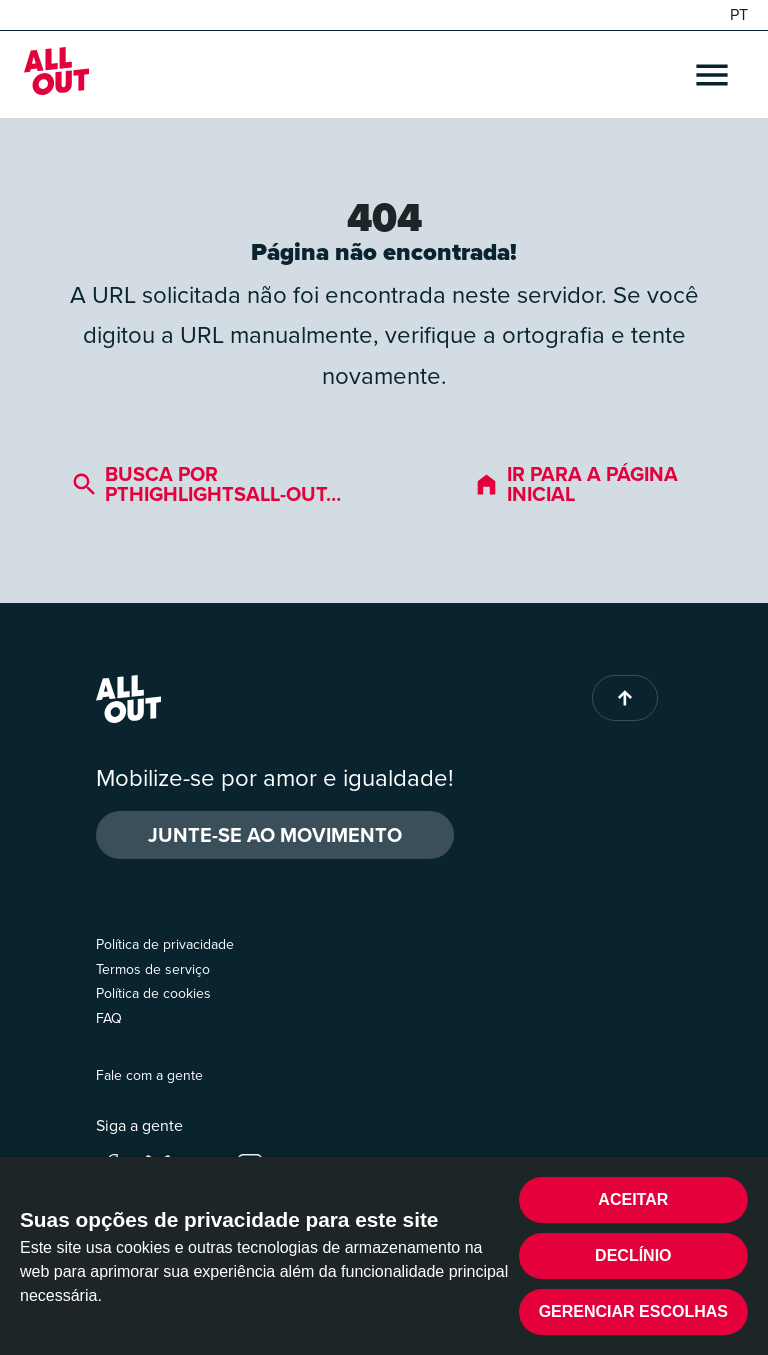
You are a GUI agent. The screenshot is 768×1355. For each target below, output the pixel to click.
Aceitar (633, 1199)
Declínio (633, 1255)
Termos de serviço (153, 969)
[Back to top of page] (625, 698)
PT (739, 15)
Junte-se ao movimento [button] (275, 835)
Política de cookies (153, 993)
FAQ (109, 1018)
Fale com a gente (149, 1075)
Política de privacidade (165, 944)
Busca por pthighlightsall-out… (206, 484)
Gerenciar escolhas (633, 1311)
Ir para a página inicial (576, 484)
